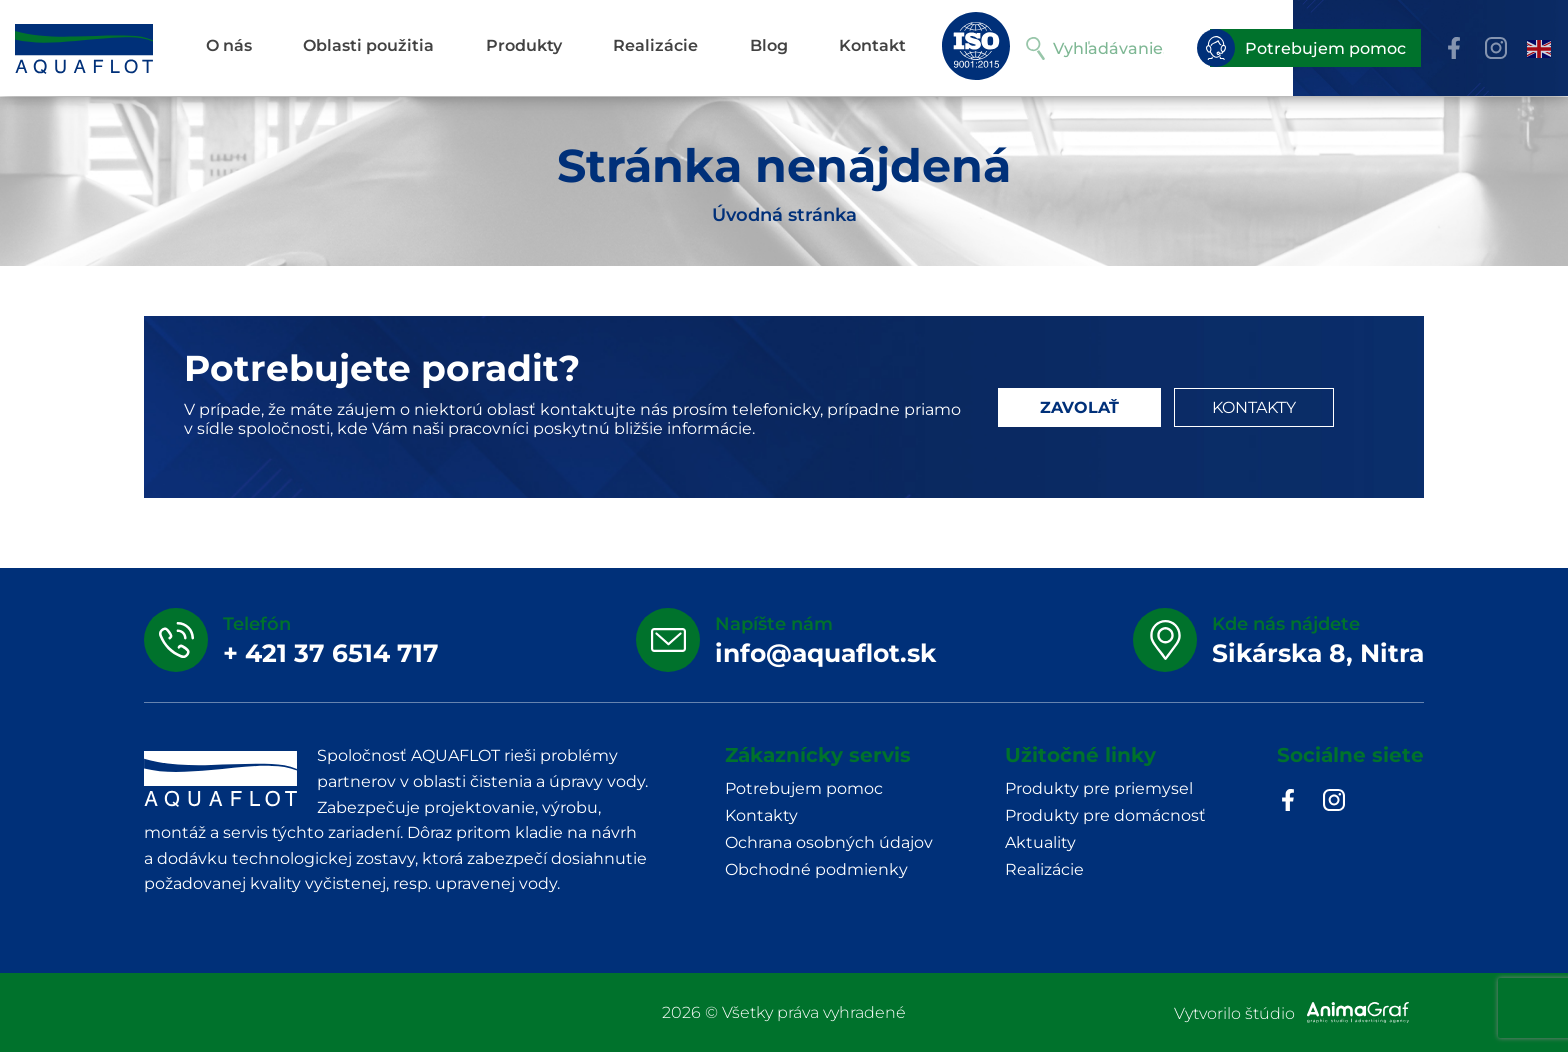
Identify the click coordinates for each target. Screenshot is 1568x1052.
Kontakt (872, 45)
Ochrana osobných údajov (829, 842)
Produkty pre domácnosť (1105, 815)
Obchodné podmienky (816, 869)
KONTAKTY (1254, 407)
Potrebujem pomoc (1308, 48)
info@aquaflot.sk (825, 653)
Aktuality (1040, 842)
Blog (769, 45)
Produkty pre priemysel (1099, 788)
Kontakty (761, 815)
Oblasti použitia (368, 45)
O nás (229, 45)
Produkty (524, 45)
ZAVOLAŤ (1079, 407)
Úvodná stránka (784, 215)
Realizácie (655, 45)
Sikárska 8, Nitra (1318, 653)
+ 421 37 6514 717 (331, 653)
